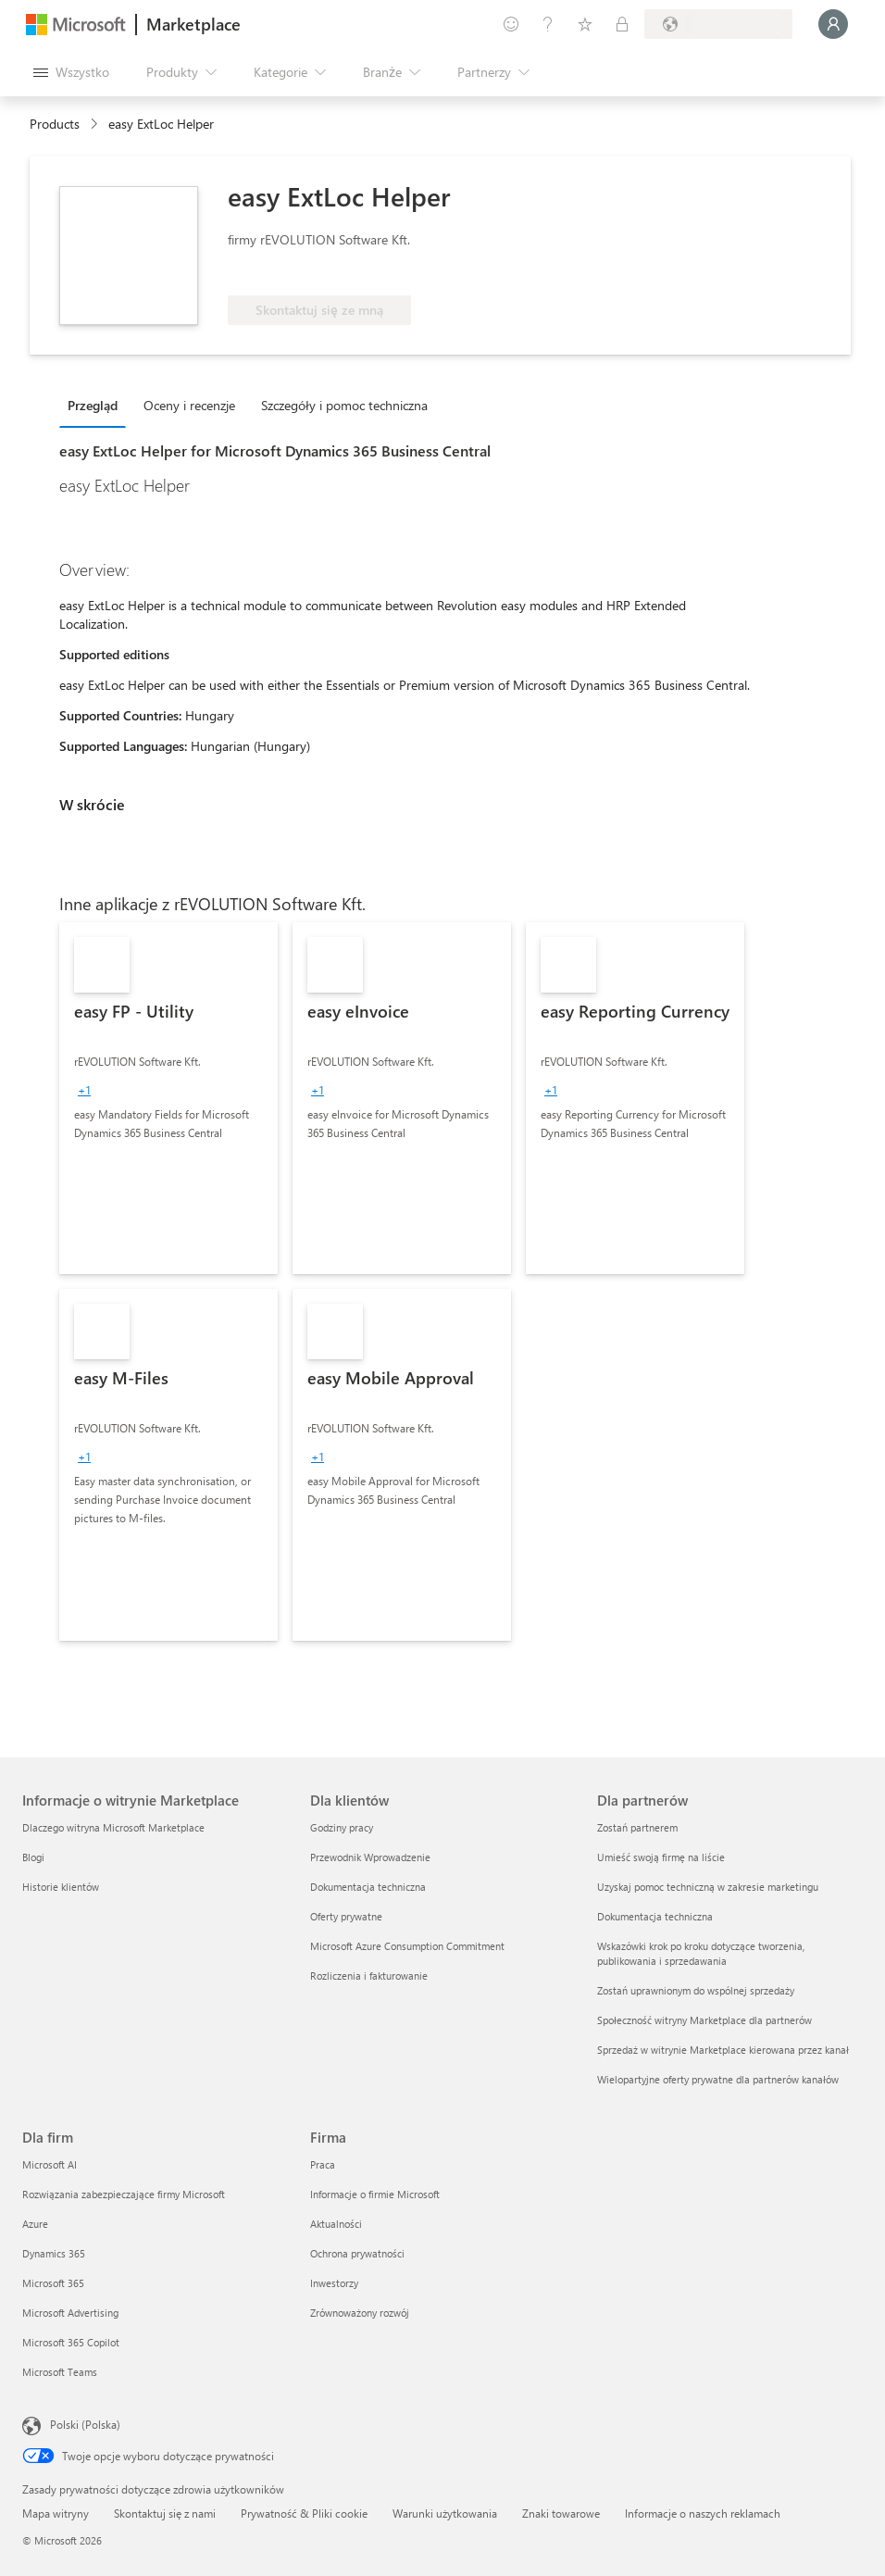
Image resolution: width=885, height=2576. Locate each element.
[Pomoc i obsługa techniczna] (548, 24)
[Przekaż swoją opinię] (511, 24)
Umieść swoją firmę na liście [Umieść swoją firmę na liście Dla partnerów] (661, 1857)
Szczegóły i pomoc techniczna (344, 405)
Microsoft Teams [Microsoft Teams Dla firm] (59, 2372)
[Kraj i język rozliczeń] (718, 24)
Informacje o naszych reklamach (702, 2513)
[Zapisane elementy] (585, 24)
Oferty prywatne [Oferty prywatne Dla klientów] (346, 1916)
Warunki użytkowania (445, 2513)
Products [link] (55, 123)
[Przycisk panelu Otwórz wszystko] (71, 72)
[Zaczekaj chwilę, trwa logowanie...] (833, 24)
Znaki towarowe (561, 2513)
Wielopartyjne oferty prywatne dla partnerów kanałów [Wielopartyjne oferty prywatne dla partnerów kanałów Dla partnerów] (718, 2079)
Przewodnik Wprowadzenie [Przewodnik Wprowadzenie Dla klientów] (370, 1857)
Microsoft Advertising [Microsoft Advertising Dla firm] (70, 2313)
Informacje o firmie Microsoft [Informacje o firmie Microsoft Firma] (375, 2194)
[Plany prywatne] (622, 24)
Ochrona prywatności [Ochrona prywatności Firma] (357, 2253)
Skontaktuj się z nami (165, 2513)
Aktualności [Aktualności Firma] (336, 2224)
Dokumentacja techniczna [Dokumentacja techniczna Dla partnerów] (655, 1916)
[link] (168, 1098)
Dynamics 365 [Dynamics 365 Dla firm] (53, 2253)
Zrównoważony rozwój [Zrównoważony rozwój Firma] (359, 2313)
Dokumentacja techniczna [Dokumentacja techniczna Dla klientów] (368, 1887)
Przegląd (93, 405)
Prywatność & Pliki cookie (304, 2513)
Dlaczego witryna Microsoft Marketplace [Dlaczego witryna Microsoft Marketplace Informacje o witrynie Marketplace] (113, 1827)
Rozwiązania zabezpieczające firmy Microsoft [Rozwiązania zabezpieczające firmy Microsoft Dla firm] (123, 2194)
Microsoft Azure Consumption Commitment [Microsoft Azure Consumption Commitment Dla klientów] (407, 1946)
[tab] (97, 404)
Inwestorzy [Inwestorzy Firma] (334, 2283)
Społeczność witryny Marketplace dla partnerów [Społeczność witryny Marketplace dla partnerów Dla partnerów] (704, 2020)
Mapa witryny (55, 2513)
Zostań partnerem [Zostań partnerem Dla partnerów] (637, 1827)
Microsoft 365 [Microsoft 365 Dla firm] (53, 2283)
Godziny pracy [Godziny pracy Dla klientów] (341, 1827)
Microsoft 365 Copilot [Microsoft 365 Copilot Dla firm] (70, 2342)
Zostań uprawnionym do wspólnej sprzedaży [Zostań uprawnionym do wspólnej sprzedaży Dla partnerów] (695, 1990)
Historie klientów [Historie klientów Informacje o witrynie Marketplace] (60, 1887)
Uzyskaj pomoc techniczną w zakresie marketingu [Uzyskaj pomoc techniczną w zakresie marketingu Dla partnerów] (707, 1887)
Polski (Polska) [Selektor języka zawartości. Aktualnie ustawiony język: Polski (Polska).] (85, 2424)
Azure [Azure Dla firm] (35, 2224)
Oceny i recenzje (189, 405)
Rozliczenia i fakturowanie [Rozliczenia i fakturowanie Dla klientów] (369, 1975)
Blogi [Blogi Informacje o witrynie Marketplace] (33, 1857)
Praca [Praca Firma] (322, 2164)
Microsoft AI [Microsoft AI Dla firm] (49, 2164)
